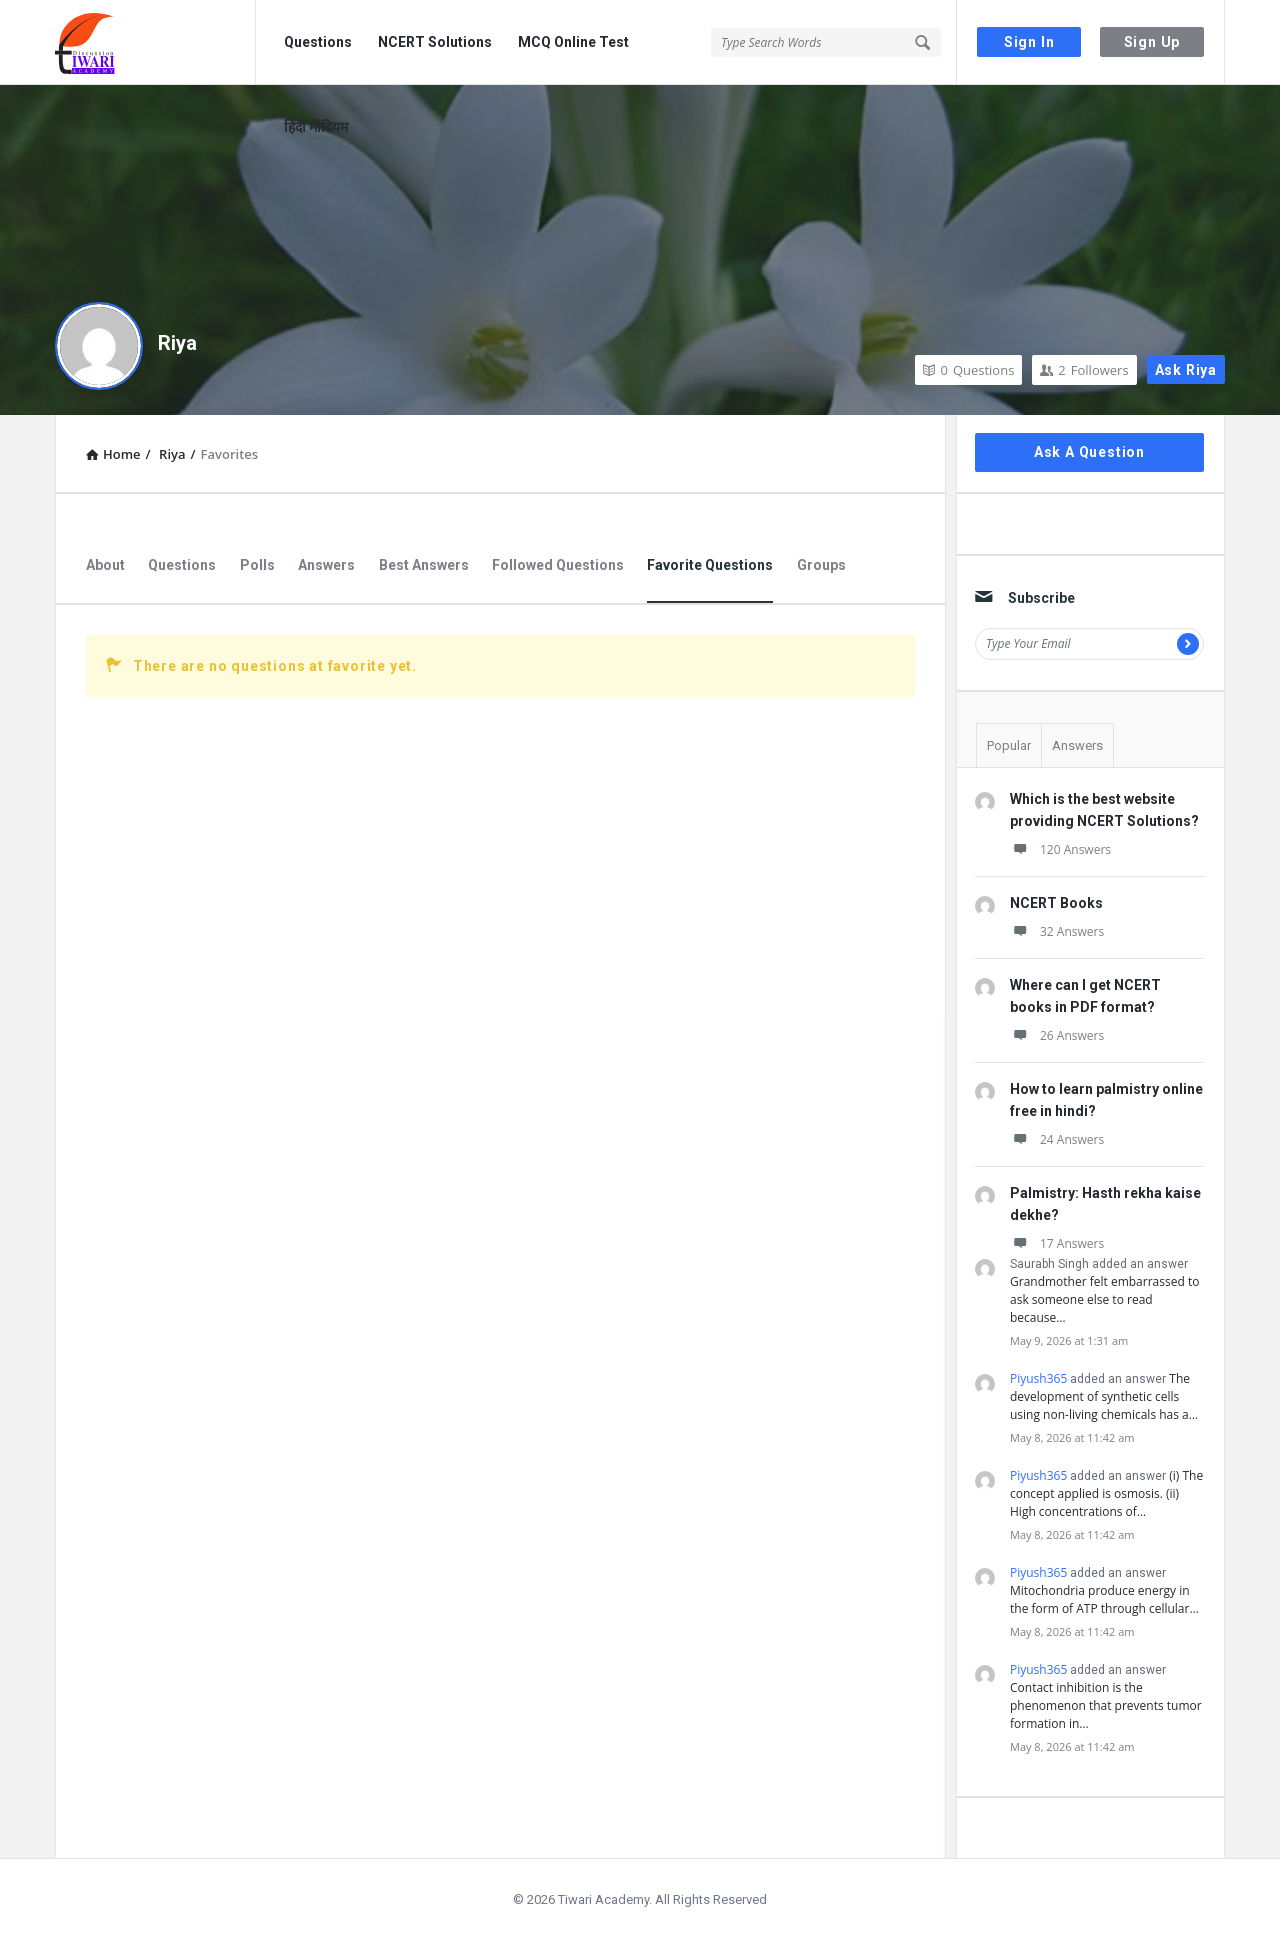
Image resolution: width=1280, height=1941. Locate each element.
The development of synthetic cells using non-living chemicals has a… (1104, 1396)
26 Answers (1057, 1035)
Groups (821, 565)
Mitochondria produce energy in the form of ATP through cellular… (1104, 1599)
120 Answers (1060, 849)
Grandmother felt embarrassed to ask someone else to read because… (1104, 1299)
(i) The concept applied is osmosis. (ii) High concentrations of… (1106, 1493)
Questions (318, 42)
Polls (257, 565)
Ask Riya (1186, 370)
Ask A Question (1089, 452)
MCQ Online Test (573, 42)
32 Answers (1057, 931)
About (105, 565)
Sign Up (1152, 42)
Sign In (1029, 42)
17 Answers (1057, 1243)
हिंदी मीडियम (316, 127)
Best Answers (424, 565)
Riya (177, 343)
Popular (1009, 745)
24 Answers (1057, 1139)
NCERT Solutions (435, 42)
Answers (326, 565)
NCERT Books (1056, 903)
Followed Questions (558, 565)
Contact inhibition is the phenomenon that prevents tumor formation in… (1106, 1705)
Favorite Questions (710, 565)
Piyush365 (1038, 1378)
